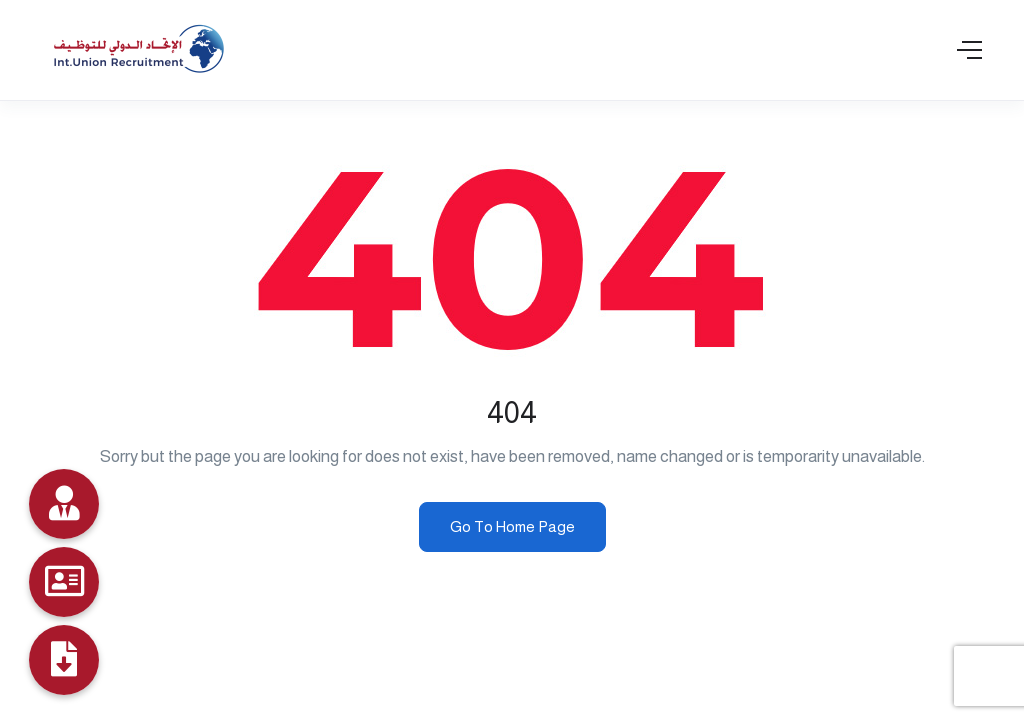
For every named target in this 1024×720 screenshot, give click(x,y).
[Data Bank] (64, 504)
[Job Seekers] (64, 582)
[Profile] (64, 660)
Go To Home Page (512, 526)
